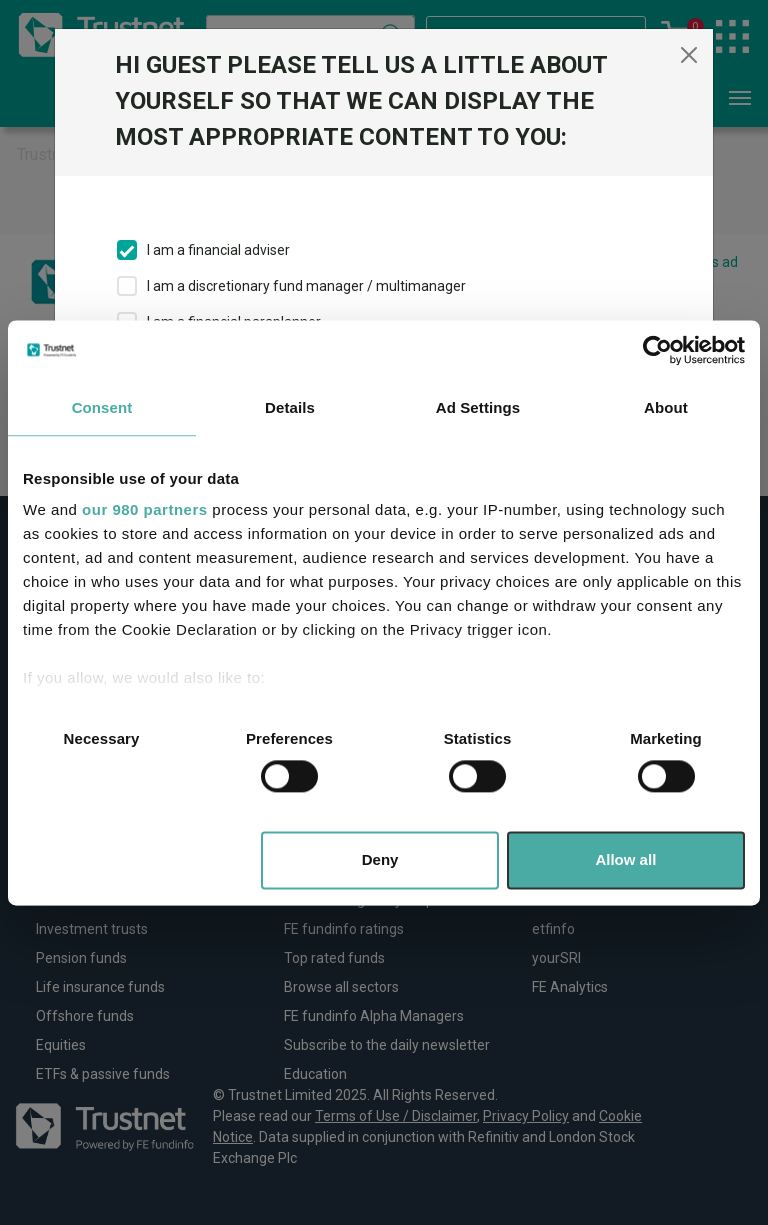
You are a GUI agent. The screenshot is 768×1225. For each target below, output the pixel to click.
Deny (380, 859)
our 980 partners (145, 509)
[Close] (689, 55)
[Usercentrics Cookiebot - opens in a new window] (657, 350)
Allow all (625, 859)
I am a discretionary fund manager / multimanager (306, 286)
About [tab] (666, 407)
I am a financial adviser (218, 250)
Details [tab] (290, 407)
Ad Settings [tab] (478, 407)
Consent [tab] (102, 407)
